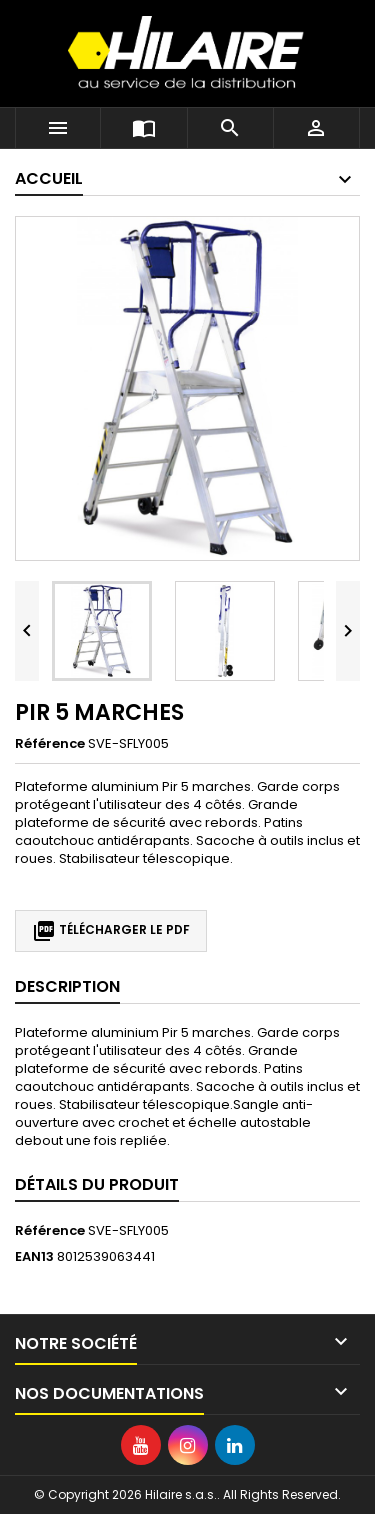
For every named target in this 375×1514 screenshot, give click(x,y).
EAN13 (34, 1257)
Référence (50, 744)
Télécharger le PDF (111, 931)
